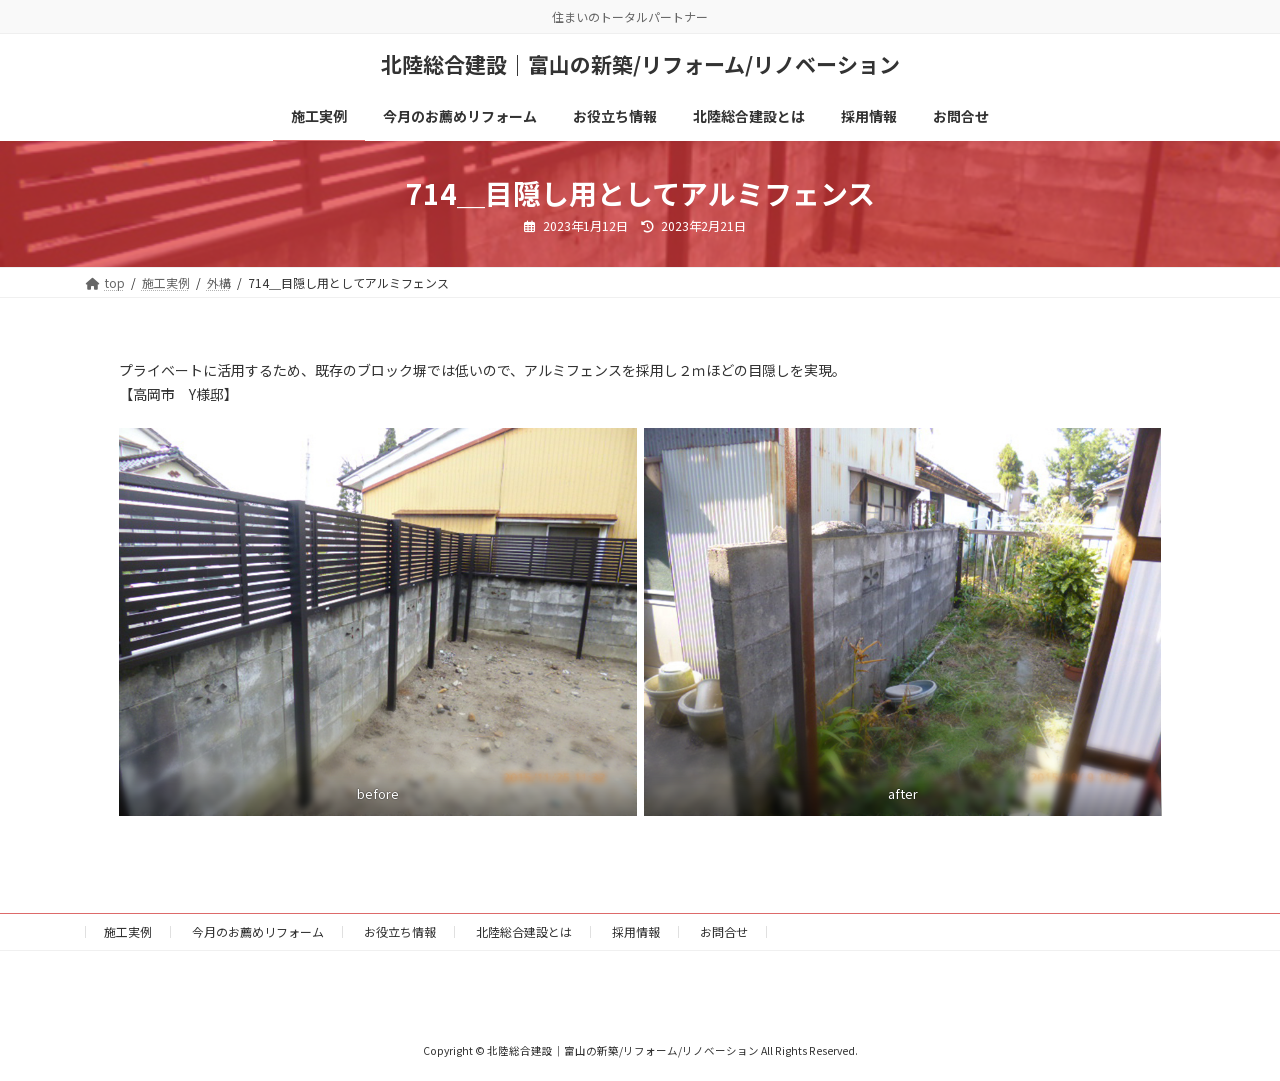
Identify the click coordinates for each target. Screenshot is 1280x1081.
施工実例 (128, 931)
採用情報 (636, 931)
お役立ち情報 (400, 931)
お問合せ (724, 931)
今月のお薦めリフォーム (258, 931)
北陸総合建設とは (524, 931)
